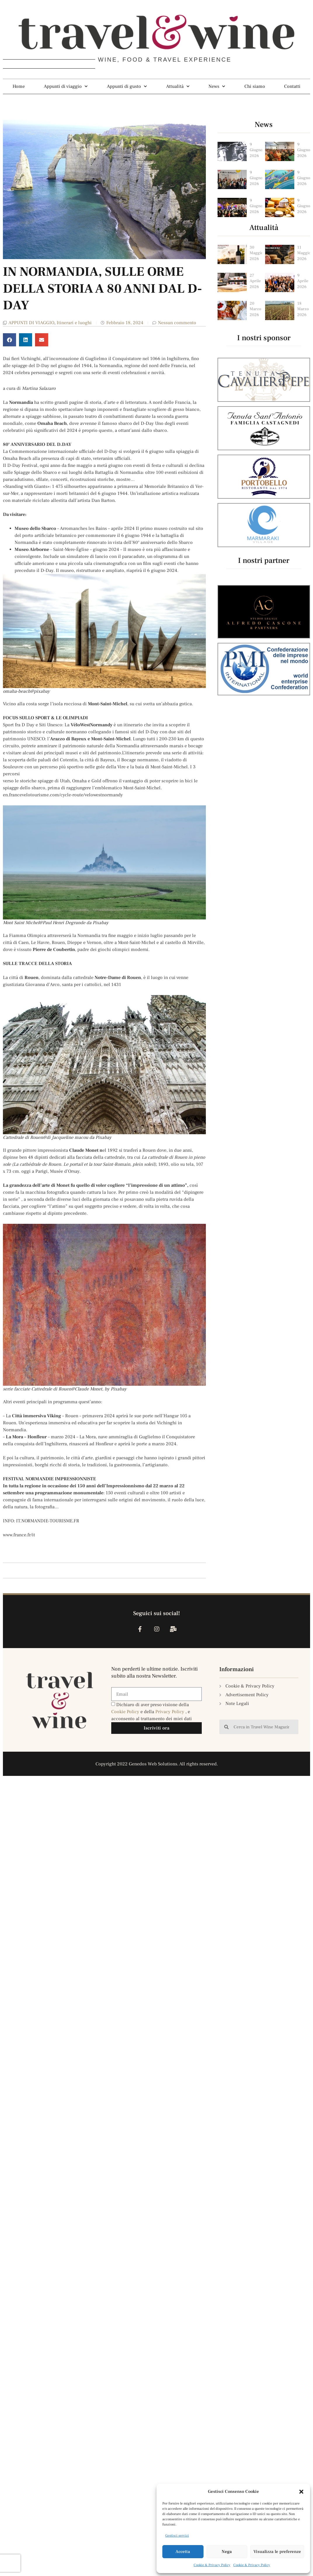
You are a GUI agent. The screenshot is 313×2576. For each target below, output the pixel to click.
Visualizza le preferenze (277, 2551)
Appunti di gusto (127, 86)
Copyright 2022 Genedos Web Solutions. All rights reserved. (156, 1764)
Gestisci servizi (177, 2535)
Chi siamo (254, 86)
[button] (301, 2492)
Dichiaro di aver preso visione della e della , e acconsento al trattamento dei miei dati (151, 1712)
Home (19, 86)
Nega (227, 2551)
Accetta (182, 2551)
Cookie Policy (125, 1712)
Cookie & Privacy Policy (212, 2565)
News (216, 86)
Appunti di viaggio (66, 86)
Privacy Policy (170, 1712)
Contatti (292, 86)
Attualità (177, 86)
